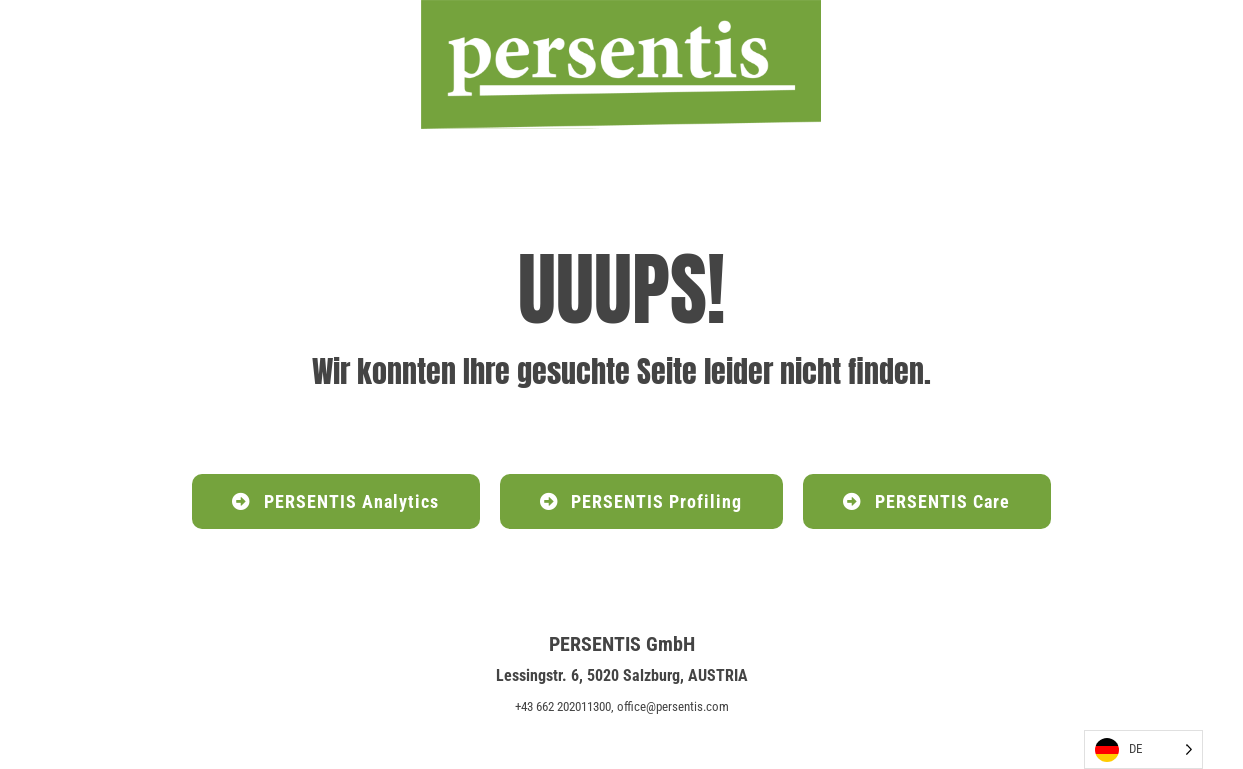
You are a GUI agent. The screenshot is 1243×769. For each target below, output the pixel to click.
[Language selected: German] (1143, 749)
